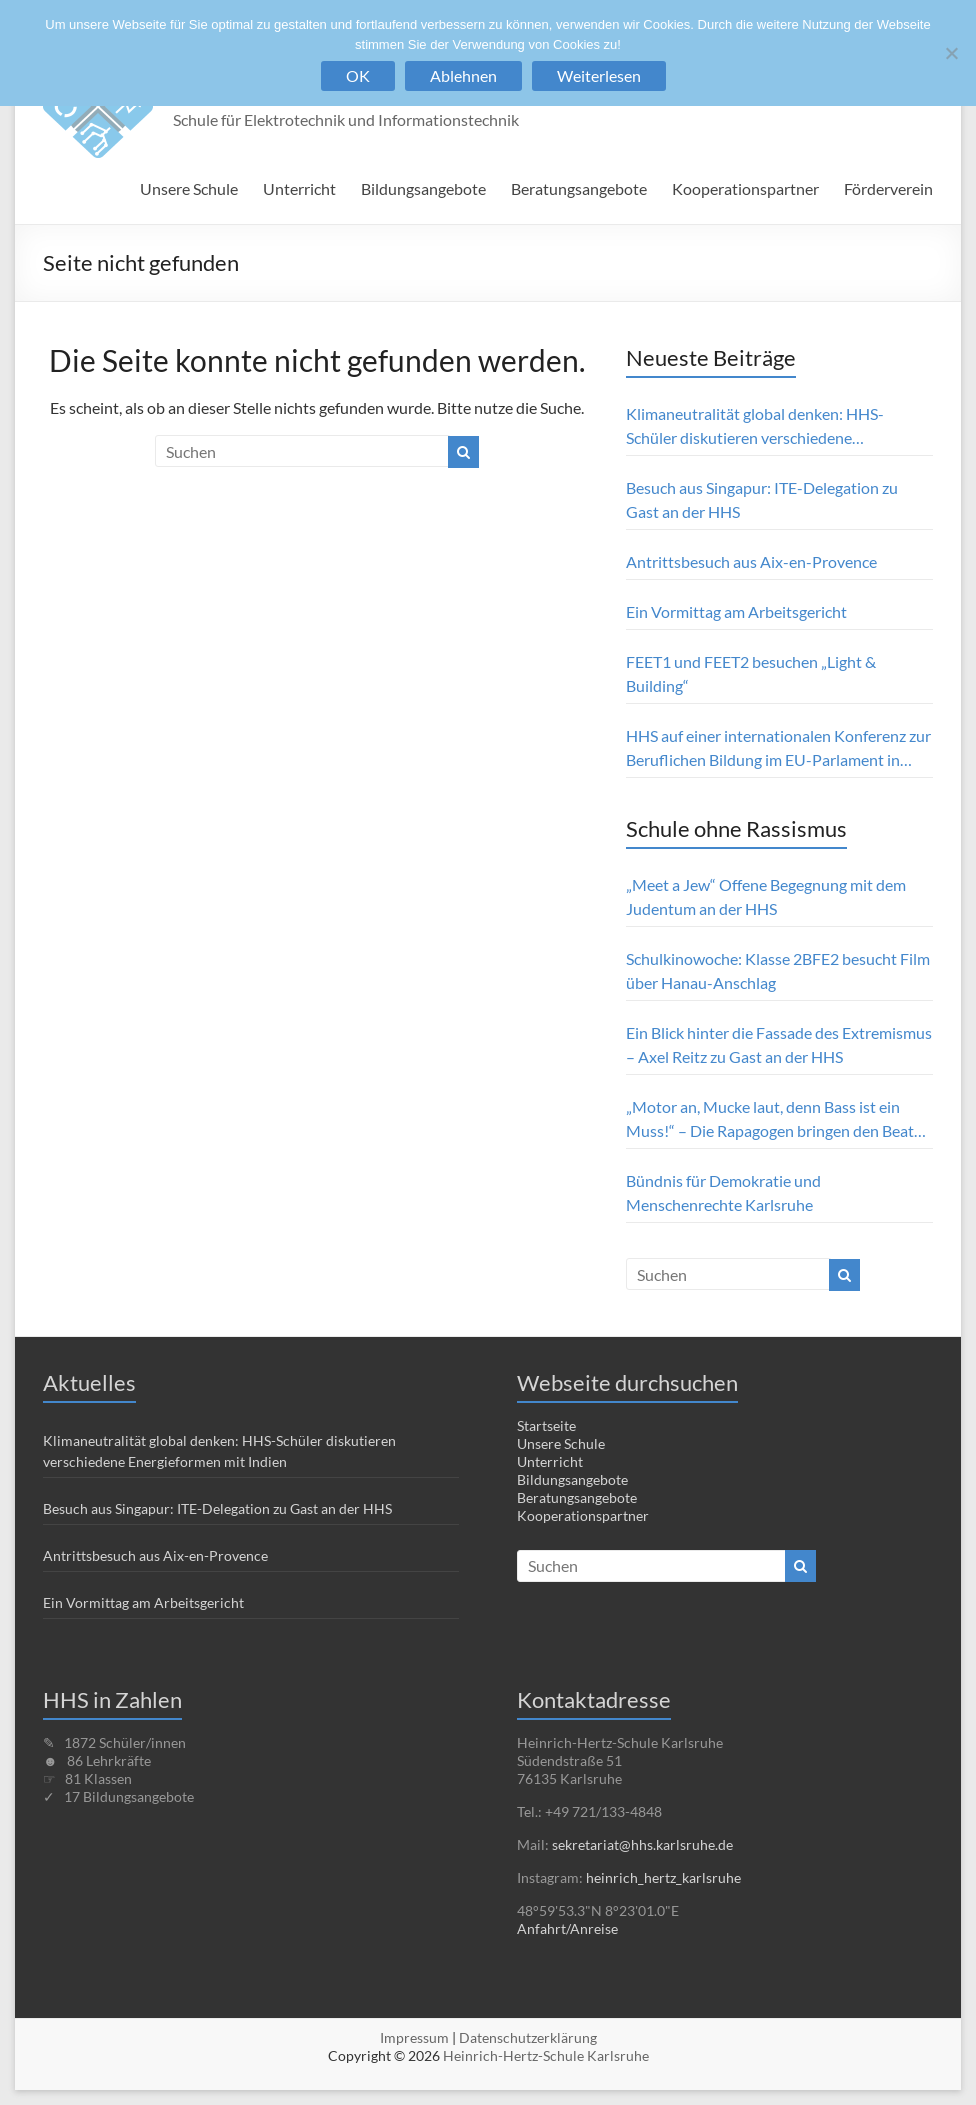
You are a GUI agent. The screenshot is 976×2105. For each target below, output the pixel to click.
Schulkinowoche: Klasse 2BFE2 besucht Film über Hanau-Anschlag (778, 970)
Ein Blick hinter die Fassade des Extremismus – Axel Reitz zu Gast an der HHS (779, 1044)
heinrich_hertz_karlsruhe (663, 1877)
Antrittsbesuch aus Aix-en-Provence (751, 561)
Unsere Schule (189, 188)
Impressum (414, 2037)
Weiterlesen (599, 75)
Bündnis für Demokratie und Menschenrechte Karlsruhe (723, 1192)
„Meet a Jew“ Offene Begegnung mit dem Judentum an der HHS (766, 896)
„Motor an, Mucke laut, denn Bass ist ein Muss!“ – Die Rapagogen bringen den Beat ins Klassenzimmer (770, 1120)
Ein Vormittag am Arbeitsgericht (736, 611)
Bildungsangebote (423, 188)
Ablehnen (463, 75)
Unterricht (299, 188)
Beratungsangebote (579, 188)
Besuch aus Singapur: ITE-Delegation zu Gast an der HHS (762, 499)
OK (358, 75)
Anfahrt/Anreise (567, 1928)
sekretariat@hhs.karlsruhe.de (642, 1844)
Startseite (546, 1425)
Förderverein (888, 188)
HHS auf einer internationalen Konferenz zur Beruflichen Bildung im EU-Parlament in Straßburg (778, 749)
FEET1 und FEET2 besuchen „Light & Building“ (751, 673)
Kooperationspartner (745, 188)
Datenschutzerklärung (528, 2037)
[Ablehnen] (951, 53)
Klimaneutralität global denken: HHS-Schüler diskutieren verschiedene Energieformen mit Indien (755, 427)
